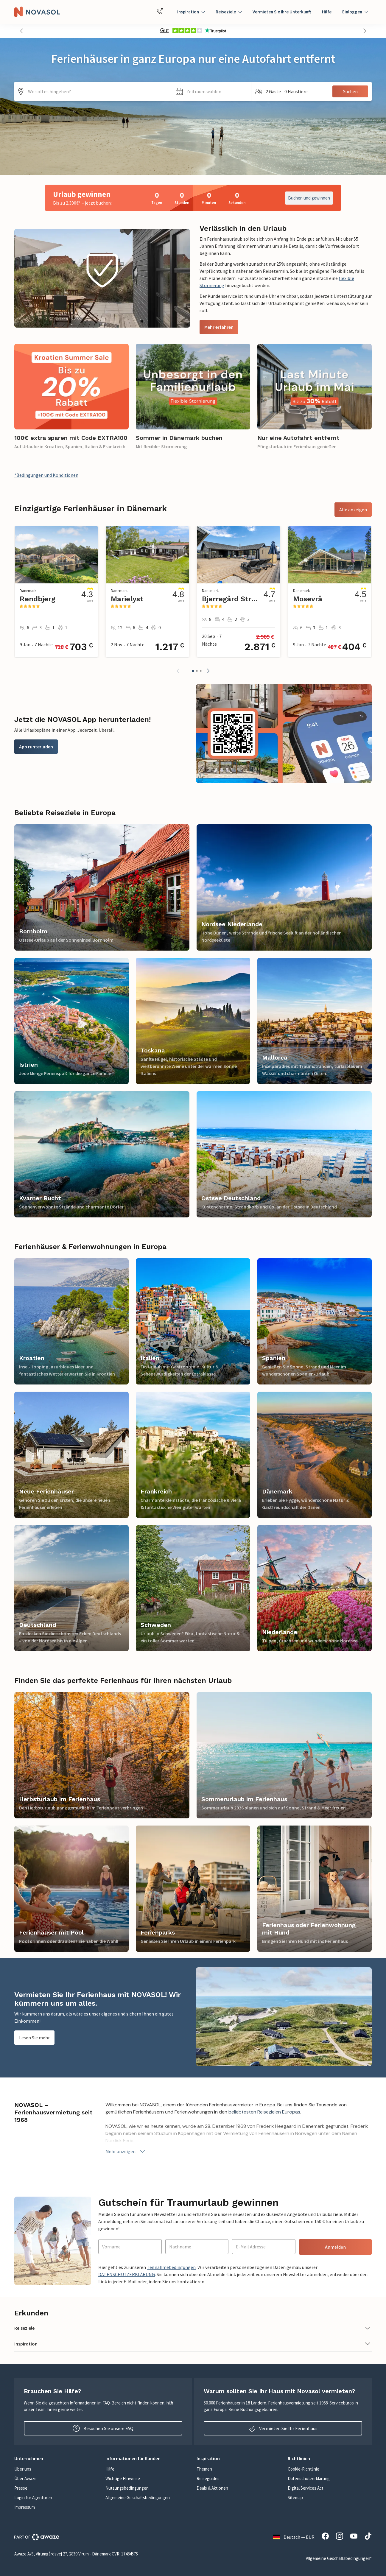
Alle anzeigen (353, 510)
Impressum (24, 2507)
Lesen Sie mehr (34, 2038)
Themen (204, 2469)
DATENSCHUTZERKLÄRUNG (126, 2274)
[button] (21, 31)
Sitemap (295, 2497)
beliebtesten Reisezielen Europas (264, 2112)
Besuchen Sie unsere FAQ (103, 2428)
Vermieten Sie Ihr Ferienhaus (282, 2428)
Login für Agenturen (33, 2497)
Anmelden (335, 2247)
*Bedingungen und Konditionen (46, 475)
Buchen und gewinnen (309, 198)
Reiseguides (208, 2478)
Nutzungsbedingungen (127, 2488)
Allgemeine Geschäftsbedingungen (137, 2497)
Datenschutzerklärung (309, 2478)
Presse (20, 2488)
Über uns (22, 2469)
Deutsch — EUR (294, 2537)
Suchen (350, 91)
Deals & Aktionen (212, 2488)
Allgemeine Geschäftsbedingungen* (339, 2558)
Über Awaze (25, 2478)
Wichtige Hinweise (122, 2478)
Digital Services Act (305, 2488)
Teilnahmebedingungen (171, 2267)
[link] (71, 400)
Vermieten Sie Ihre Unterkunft (282, 12)
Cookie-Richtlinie (303, 2469)
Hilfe (326, 12)
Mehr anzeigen (125, 2151)
